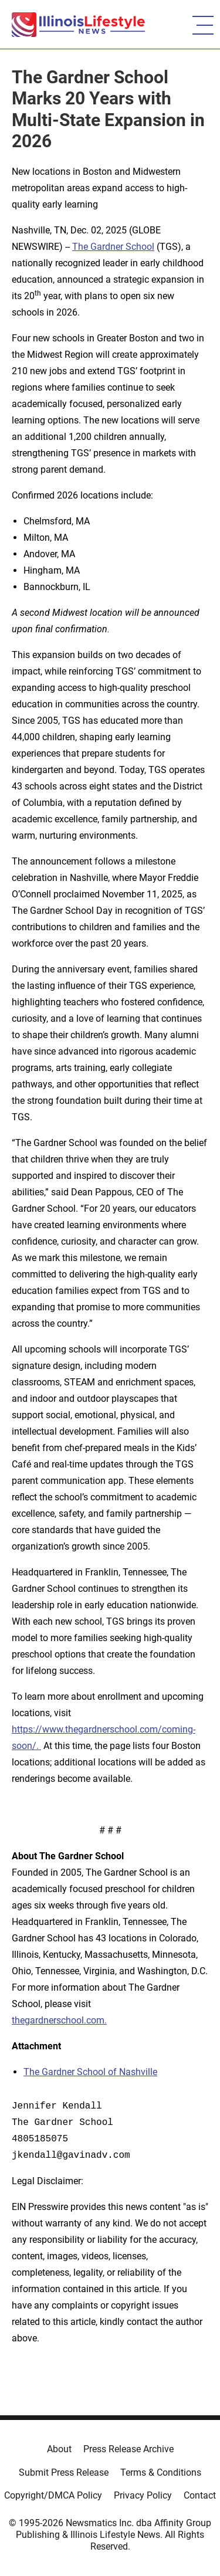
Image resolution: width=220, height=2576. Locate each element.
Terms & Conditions (160, 2472)
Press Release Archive (128, 2449)
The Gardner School (113, 246)
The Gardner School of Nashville (90, 2071)
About (59, 2449)
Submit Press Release (64, 2472)
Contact (200, 2495)
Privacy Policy (143, 2495)
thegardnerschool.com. (59, 2020)
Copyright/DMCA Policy (53, 2495)
